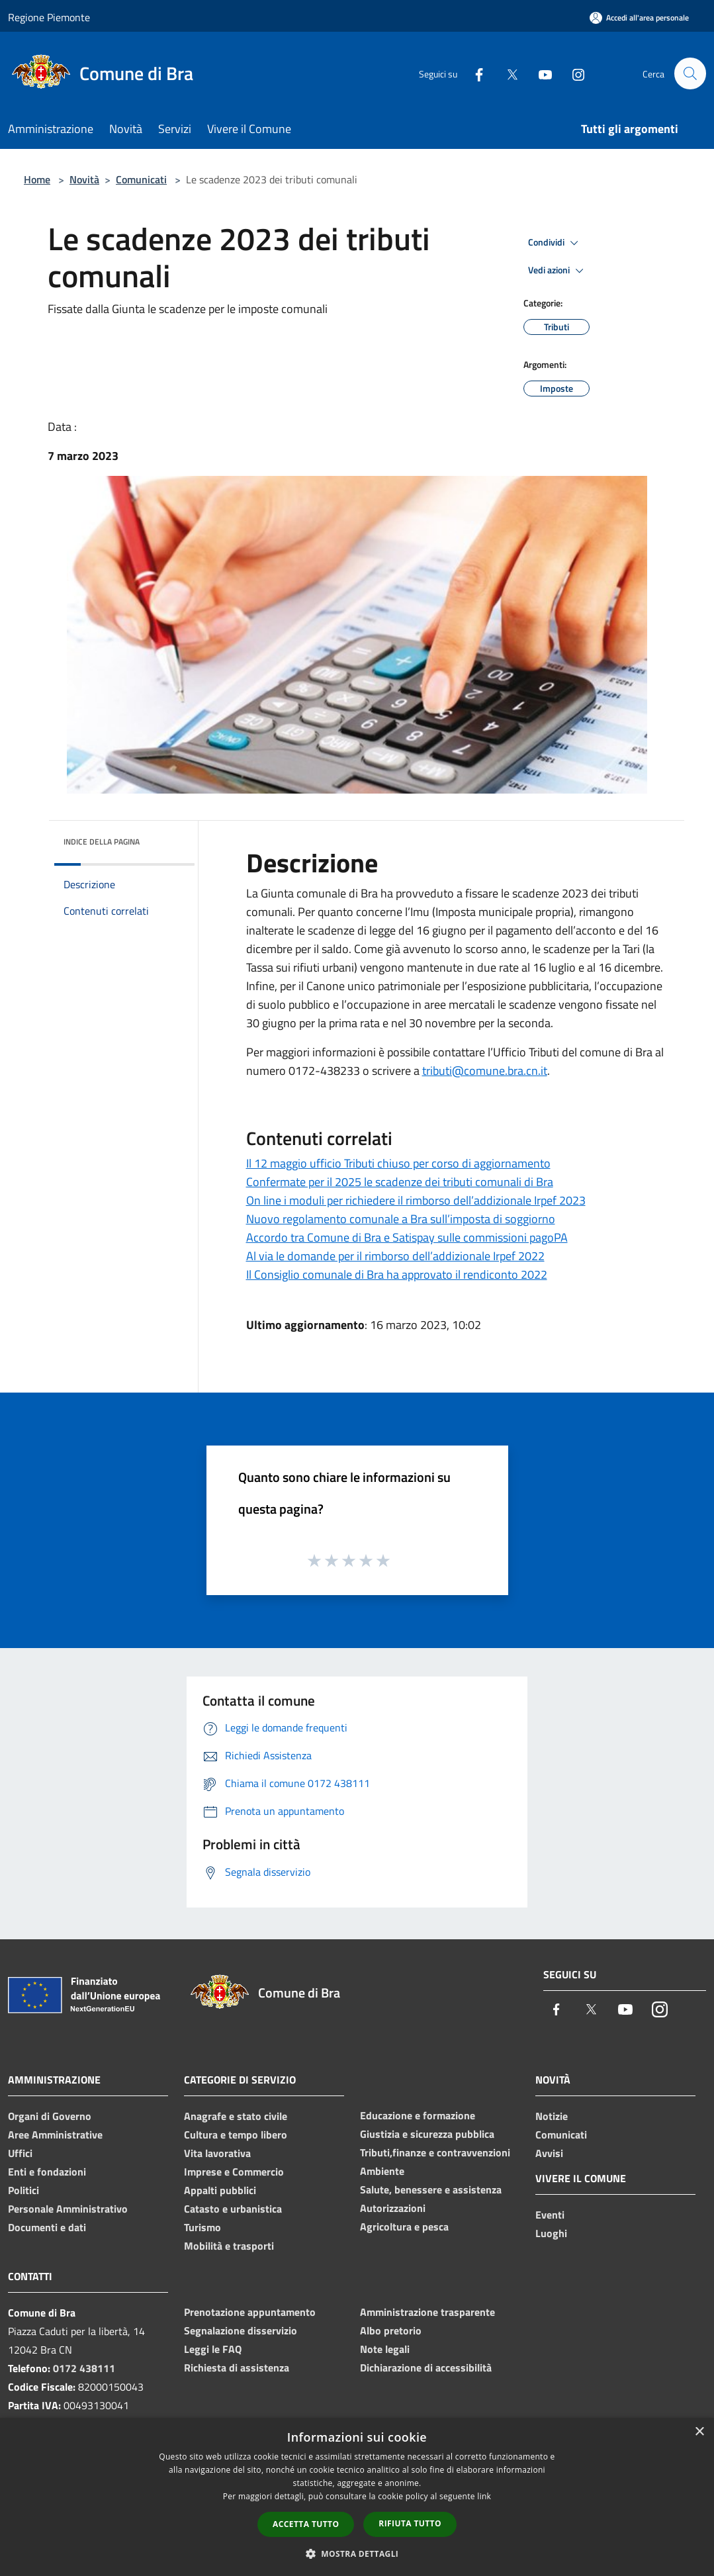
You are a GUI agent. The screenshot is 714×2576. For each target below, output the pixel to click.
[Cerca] (690, 73)
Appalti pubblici (220, 2190)
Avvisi (549, 2153)
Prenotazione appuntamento (250, 2312)
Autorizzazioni (392, 2208)
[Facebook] (473, 73)
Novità (84, 179)
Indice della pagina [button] (102, 841)
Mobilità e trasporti (229, 2246)
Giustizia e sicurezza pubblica (427, 2134)
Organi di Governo (49, 2116)
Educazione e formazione (417, 2115)
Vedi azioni (558, 271)
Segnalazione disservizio (240, 2330)
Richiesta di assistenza (236, 2367)
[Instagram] (572, 73)
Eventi (549, 2215)
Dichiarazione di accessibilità (426, 2367)
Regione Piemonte (49, 17)
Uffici (20, 2153)
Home (37, 179)
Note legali (385, 2349)
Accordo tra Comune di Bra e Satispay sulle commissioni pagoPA (407, 1237)
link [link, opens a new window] (484, 2496)
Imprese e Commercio (234, 2172)
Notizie (551, 2116)
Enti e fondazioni (47, 2172)
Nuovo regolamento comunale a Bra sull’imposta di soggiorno (400, 1219)
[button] (357, 2553)
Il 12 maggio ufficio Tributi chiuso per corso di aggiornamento (398, 1163)
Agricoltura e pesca (404, 2226)
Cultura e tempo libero (235, 2134)
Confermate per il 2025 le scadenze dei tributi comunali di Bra (399, 1182)
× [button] (699, 2432)
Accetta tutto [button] (306, 2524)
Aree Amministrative (55, 2134)
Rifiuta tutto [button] (410, 2523)
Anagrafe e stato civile (235, 2116)
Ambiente (382, 2171)
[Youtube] (539, 73)
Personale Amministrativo (68, 2209)
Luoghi (551, 2233)
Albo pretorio (391, 2330)
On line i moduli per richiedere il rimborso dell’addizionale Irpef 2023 (416, 1200)
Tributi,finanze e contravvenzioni (435, 2152)
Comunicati (141, 179)
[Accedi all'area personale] (639, 17)
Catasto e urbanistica (233, 2209)
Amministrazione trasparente (427, 2312)
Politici (23, 2190)
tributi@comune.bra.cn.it (484, 1071)
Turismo (202, 2227)
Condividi (555, 243)
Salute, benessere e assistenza (431, 2189)
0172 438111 (84, 2368)
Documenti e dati (47, 2227)
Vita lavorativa (217, 2153)
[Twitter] (506, 73)
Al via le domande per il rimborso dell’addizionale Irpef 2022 (395, 1256)
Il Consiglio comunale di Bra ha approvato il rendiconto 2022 (396, 1274)
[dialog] (357, 2497)
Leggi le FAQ (213, 2349)
